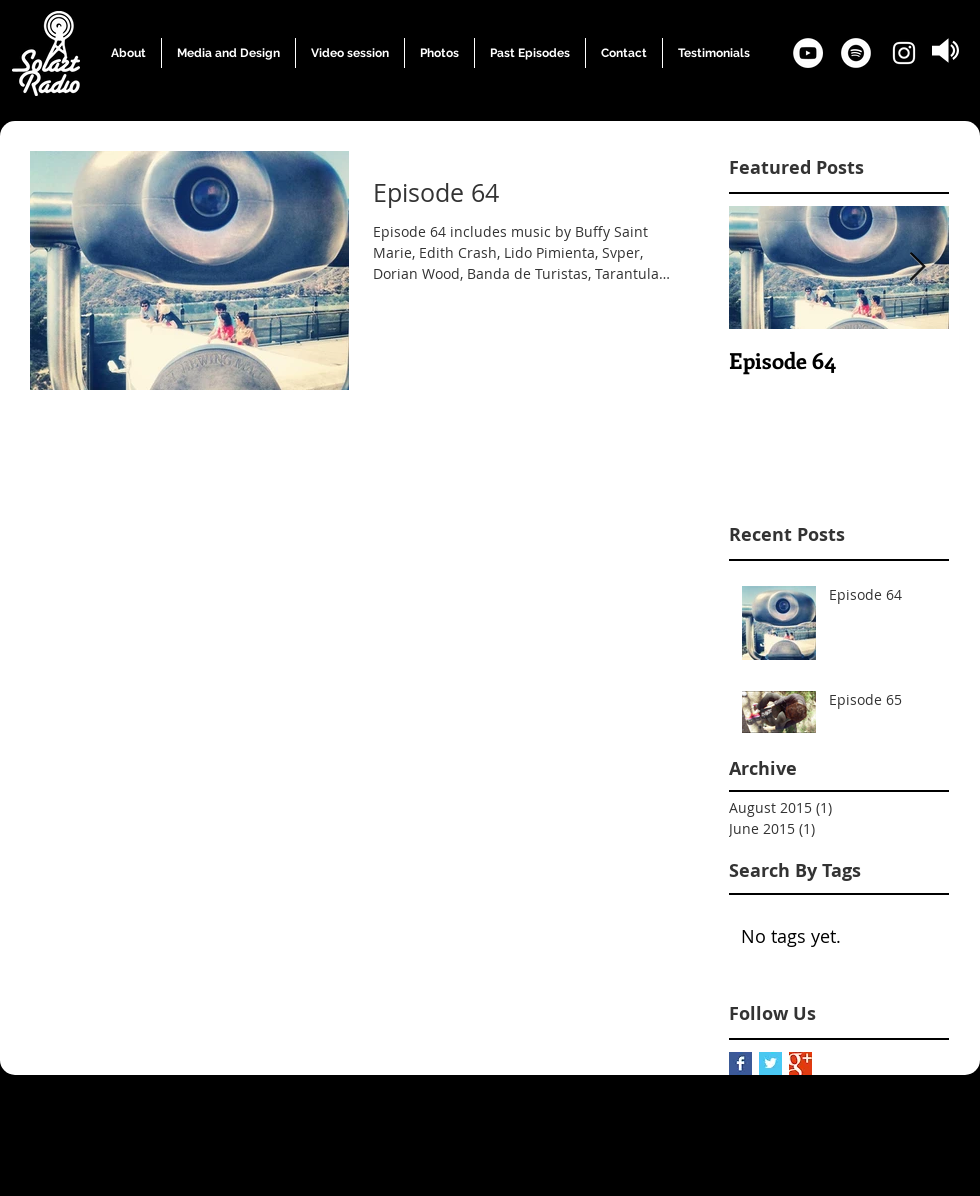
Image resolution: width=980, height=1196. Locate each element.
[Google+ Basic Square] (800, 1063)
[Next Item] (917, 267)
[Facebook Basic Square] (740, 1063)
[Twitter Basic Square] (770, 1063)
